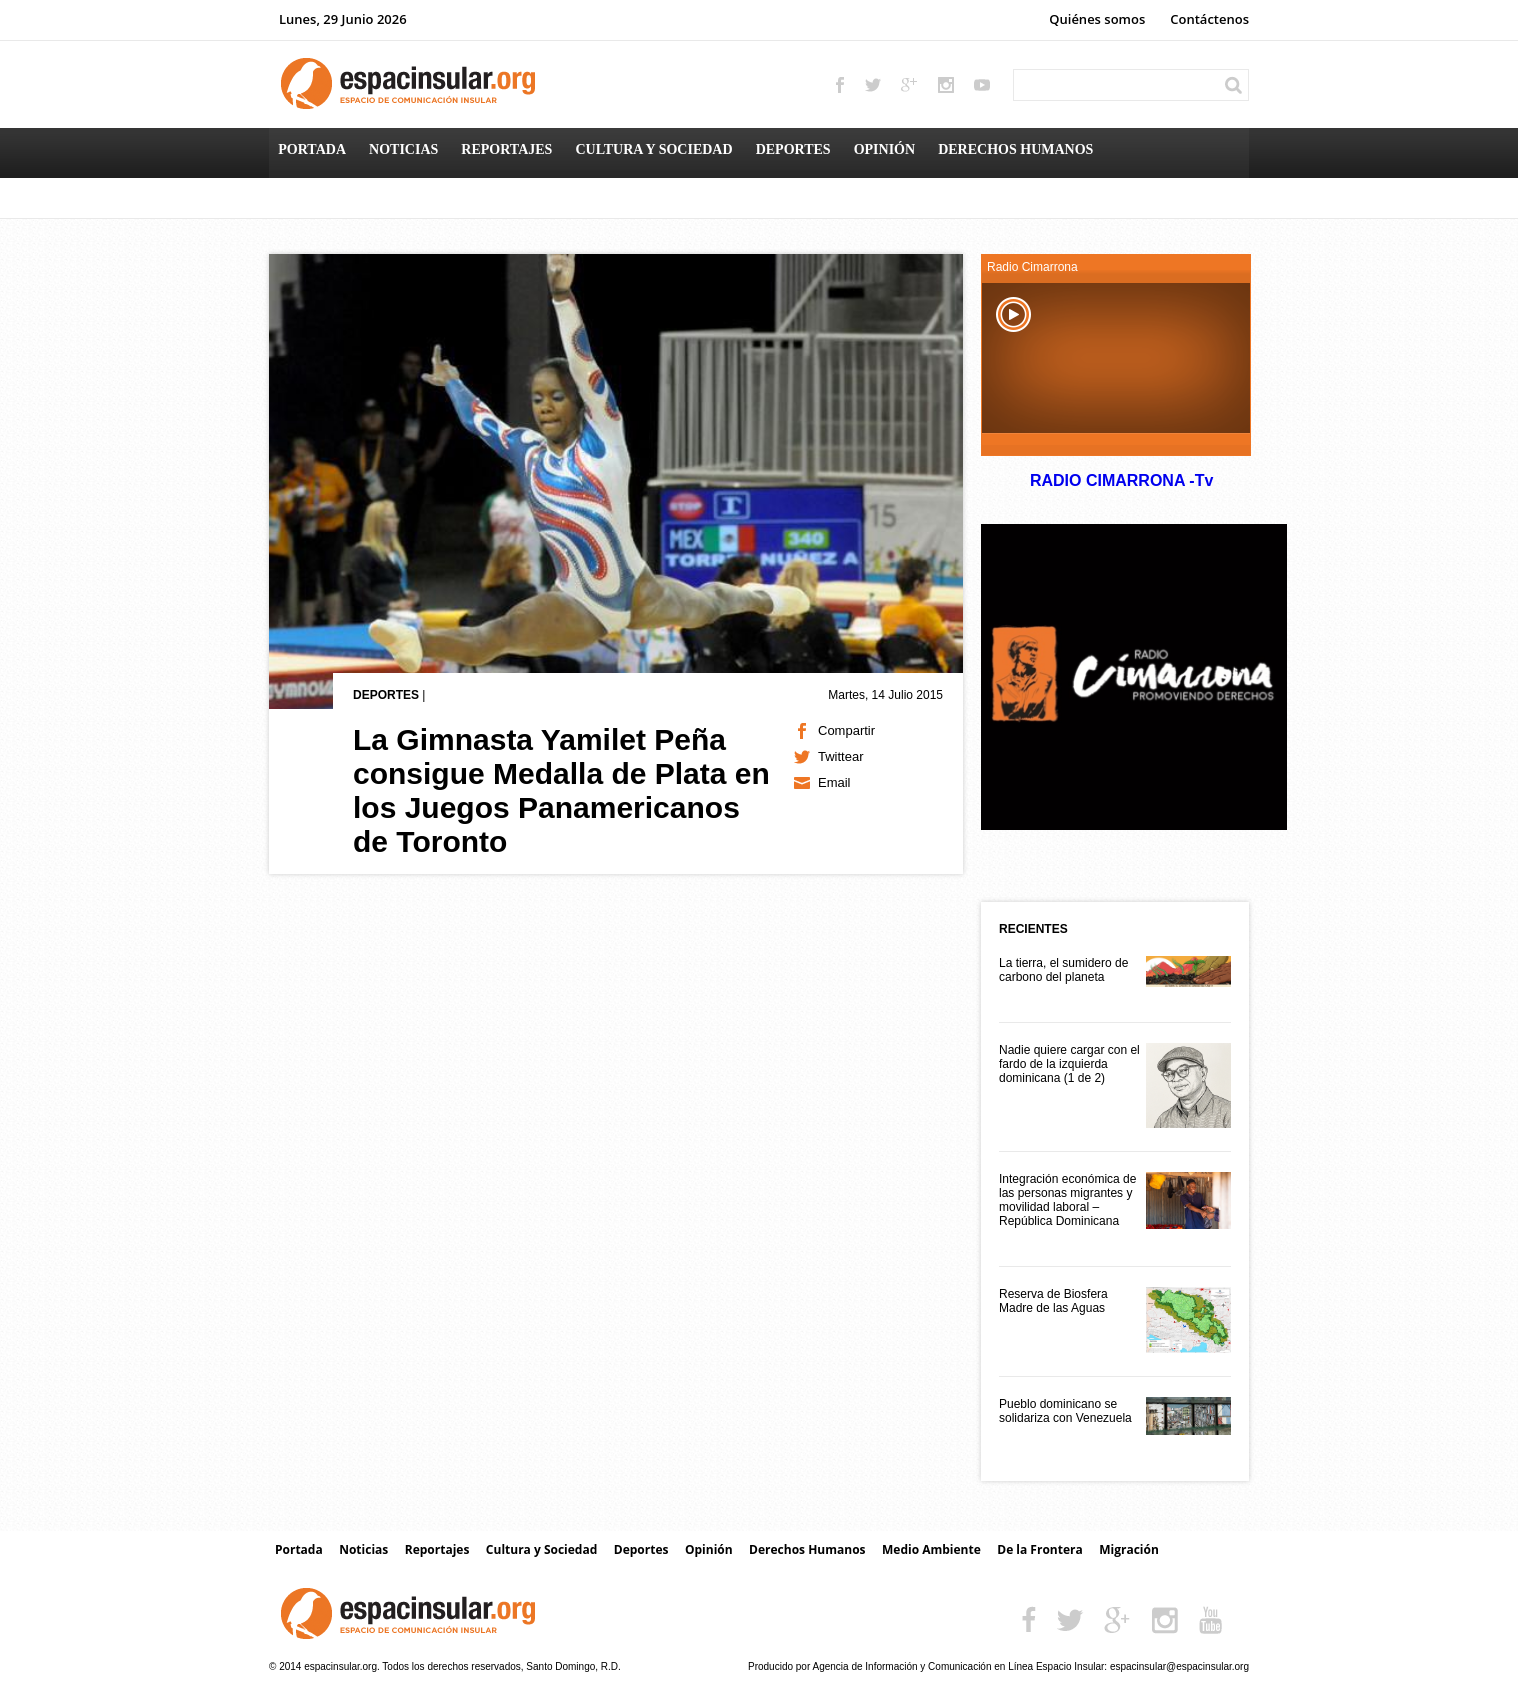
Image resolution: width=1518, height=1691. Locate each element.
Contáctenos (1209, 19)
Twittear (841, 756)
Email (834, 782)
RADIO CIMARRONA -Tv (1121, 480)
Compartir (846, 730)
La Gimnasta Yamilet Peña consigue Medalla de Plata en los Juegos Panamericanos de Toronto (561, 790)
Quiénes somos (1097, 19)
